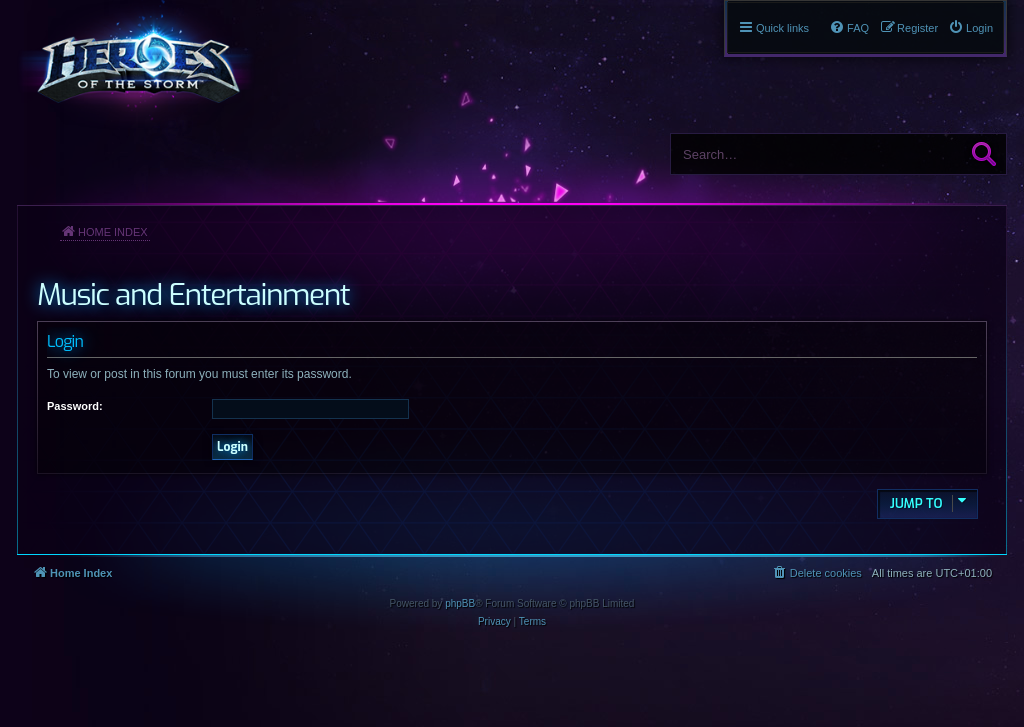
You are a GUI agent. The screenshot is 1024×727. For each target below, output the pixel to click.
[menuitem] (970, 28)
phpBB (460, 603)
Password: (75, 406)
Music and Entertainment (193, 295)
